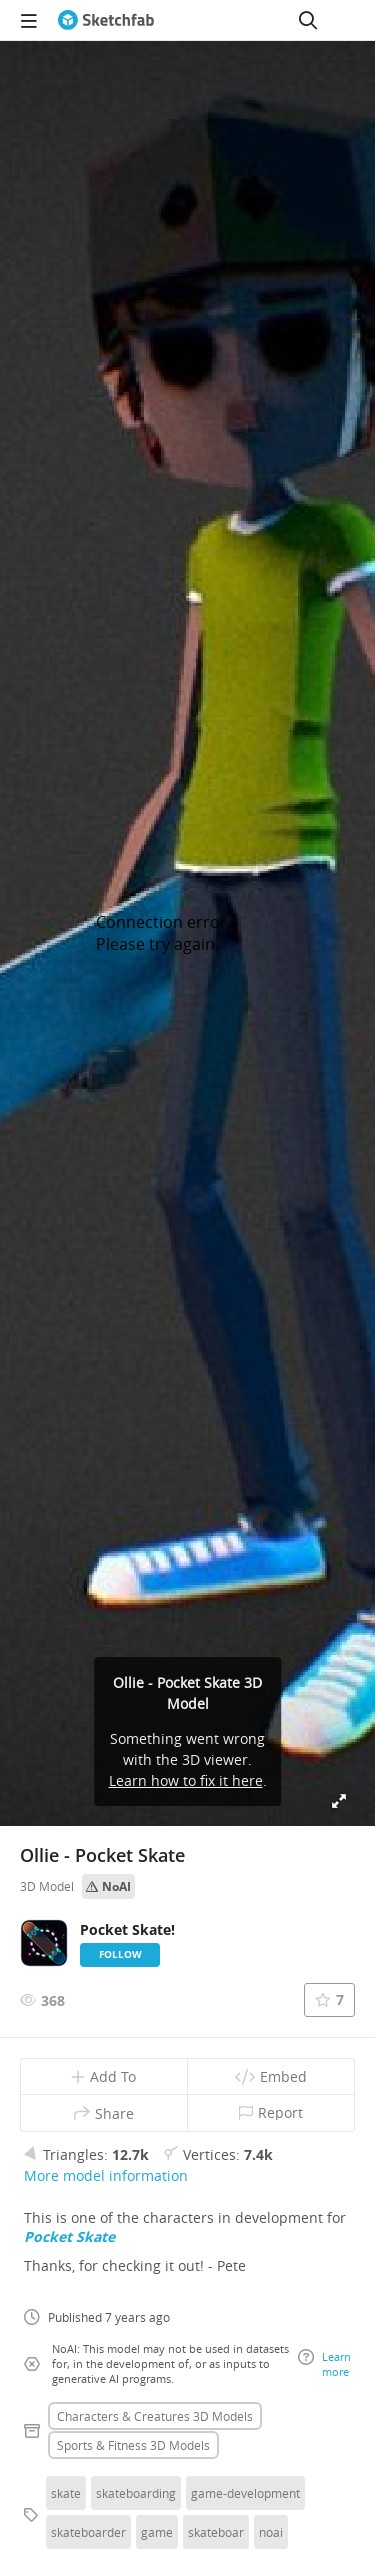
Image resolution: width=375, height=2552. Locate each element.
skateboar (216, 2532)
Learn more (324, 2364)
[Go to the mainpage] (106, 20)
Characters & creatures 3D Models (155, 2416)
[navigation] (29, 20)
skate (66, 2493)
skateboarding (136, 2493)
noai (271, 2532)
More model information (106, 2175)
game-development (245, 2493)
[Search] (308, 20)
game (157, 2532)
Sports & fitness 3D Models (133, 2445)
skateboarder (88, 2532)
